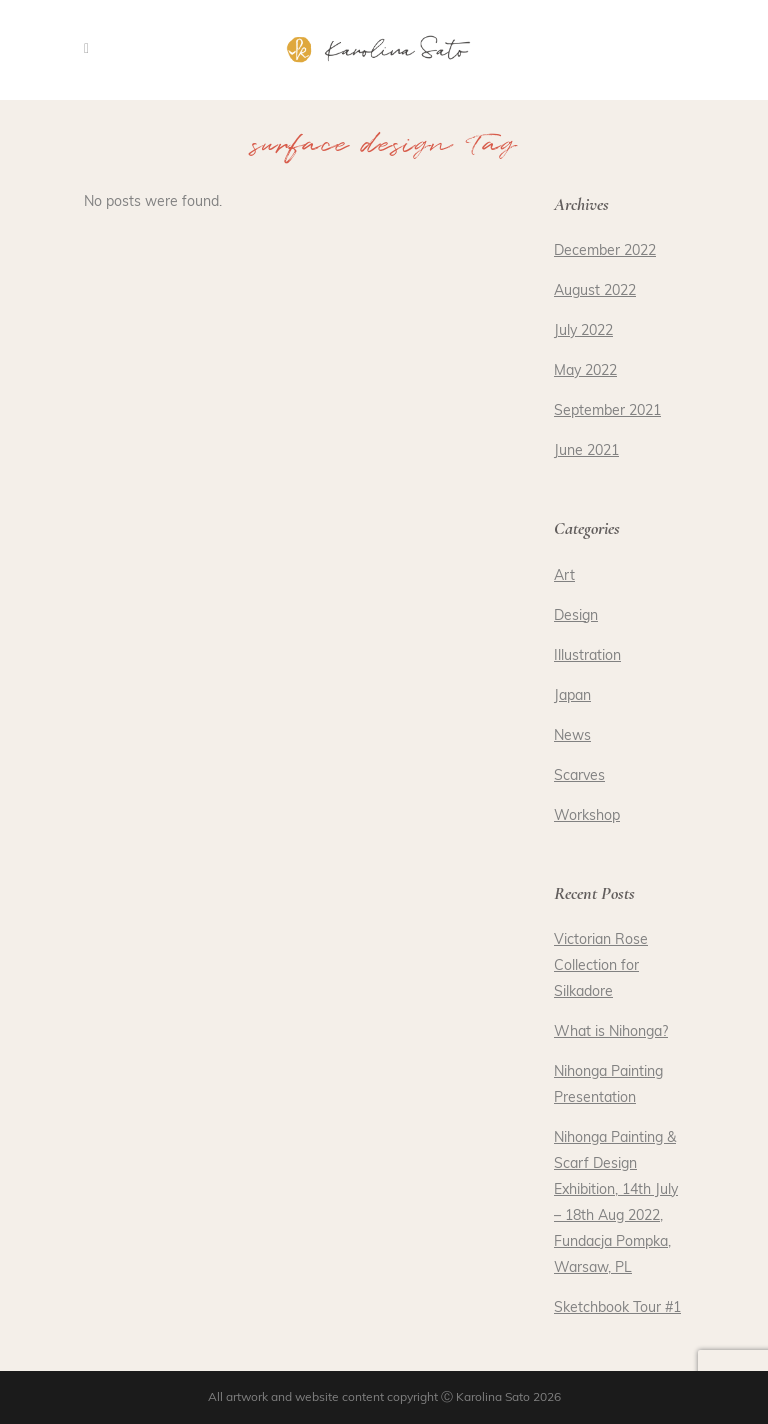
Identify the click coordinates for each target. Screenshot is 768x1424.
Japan (572, 696)
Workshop (587, 816)
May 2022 (585, 371)
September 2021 (607, 411)
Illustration (587, 656)
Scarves (579, 776)
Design (576, 616)
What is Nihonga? (611, 1032)
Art (564, 576)
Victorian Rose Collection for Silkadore (601, 966)
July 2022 (583, 331)
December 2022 (605, 251)
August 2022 (595, 291)
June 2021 (586, 451)
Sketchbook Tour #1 (617, 1308)
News (572, 736)
